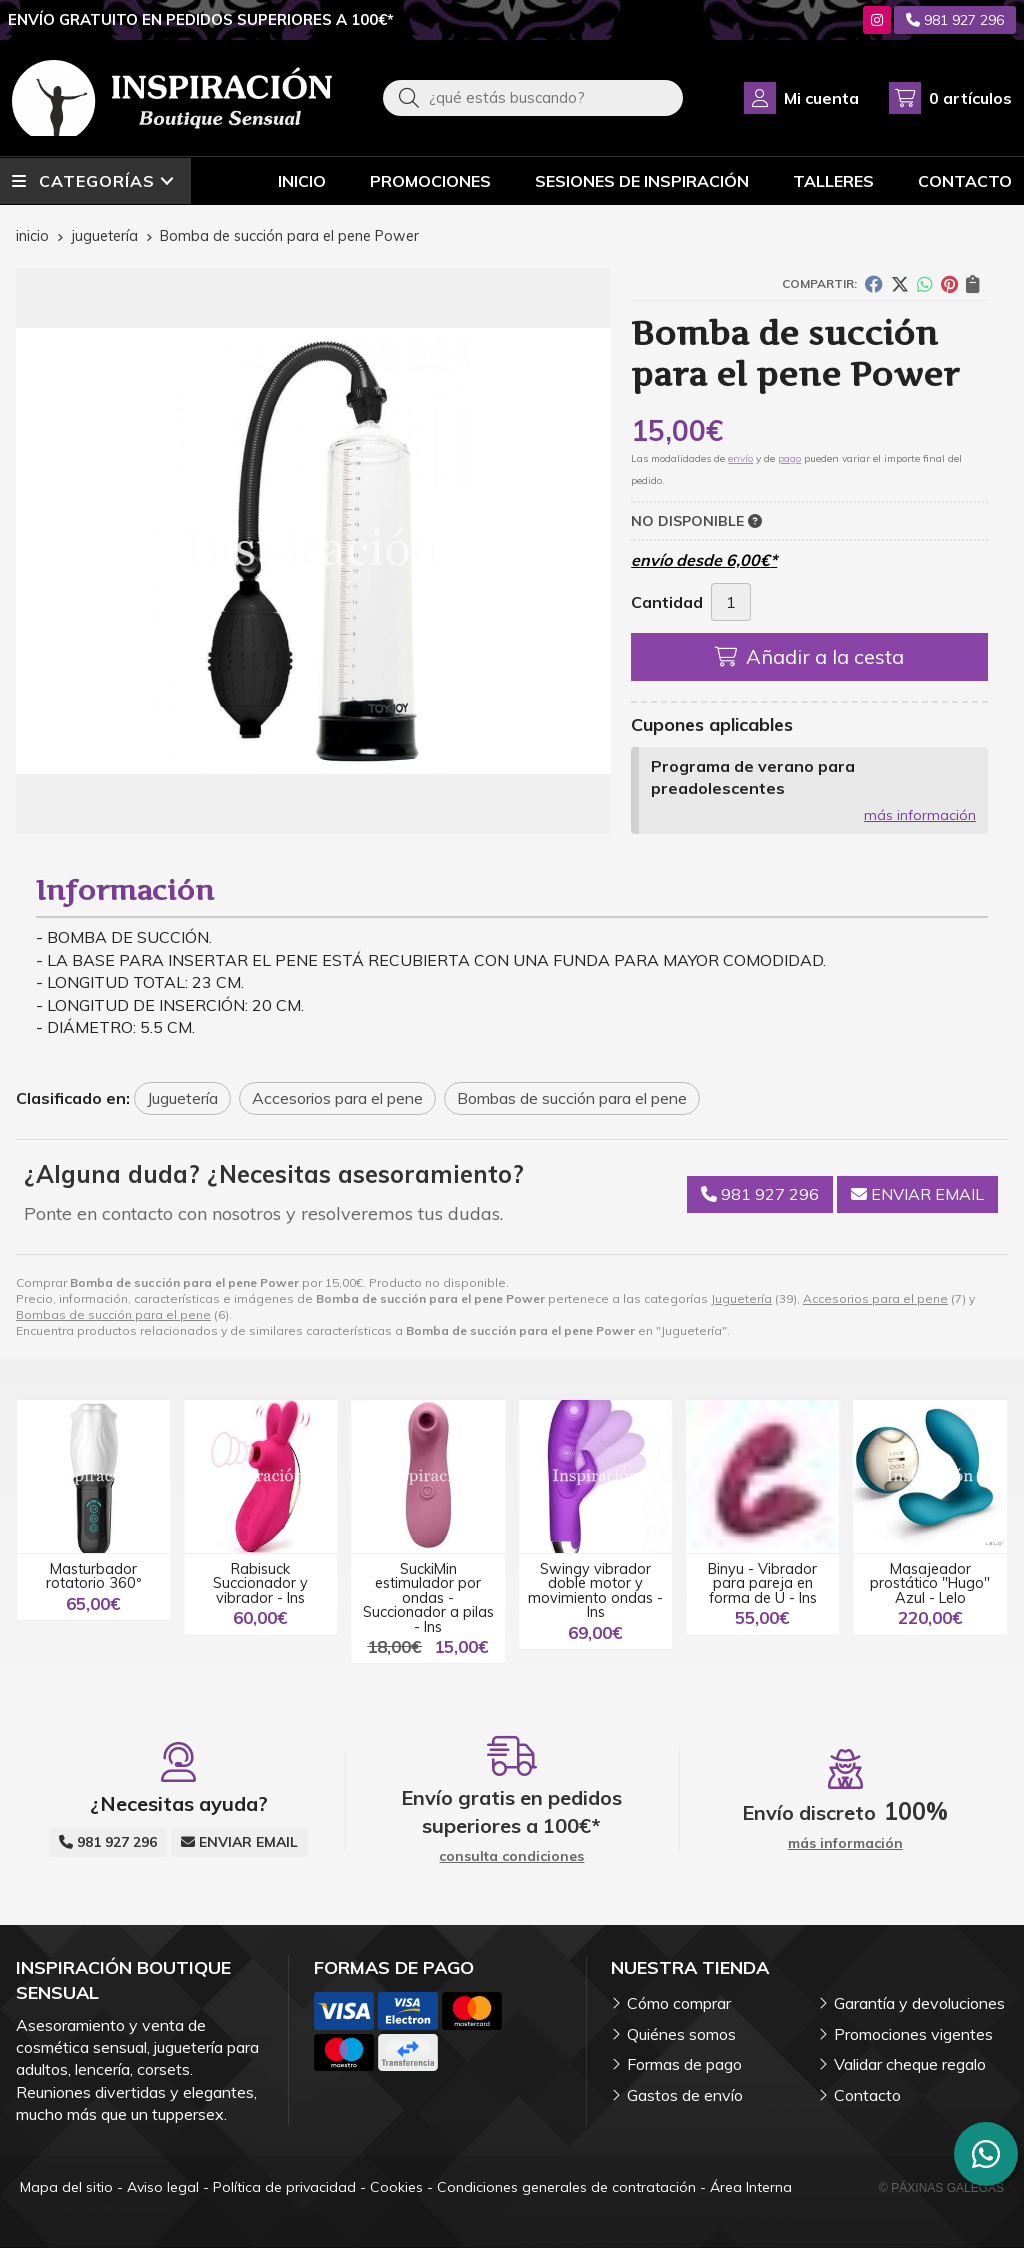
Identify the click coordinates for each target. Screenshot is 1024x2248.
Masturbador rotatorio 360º (93, 1576)
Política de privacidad (284, 2187)
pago (789, 458)
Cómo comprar (679, 2003)
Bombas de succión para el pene (113, 1314)
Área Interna (751, 2187)
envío (740, 458)
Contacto (867, 2095)
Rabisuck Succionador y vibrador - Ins (260, 1583)
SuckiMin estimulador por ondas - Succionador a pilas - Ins (428, 1598)
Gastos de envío (685, 2095)
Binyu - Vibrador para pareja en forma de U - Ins (762, 1583)
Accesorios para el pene (875, 1298)
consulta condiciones (511, 1856)
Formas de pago (684, 2064)
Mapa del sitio (66, 2187)
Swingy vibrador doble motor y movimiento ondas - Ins (595, 1590)
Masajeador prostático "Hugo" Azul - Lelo (930, 1583)
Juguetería (741, 1298)
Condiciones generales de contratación (566, 2187)
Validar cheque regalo (910, 2064)
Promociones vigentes (913, 2034)
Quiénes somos (681, 2034)
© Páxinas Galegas (941, 2188)
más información (920, 815)
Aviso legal (163, 2187)
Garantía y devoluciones (919, 2003)
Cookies (396, 2187)
